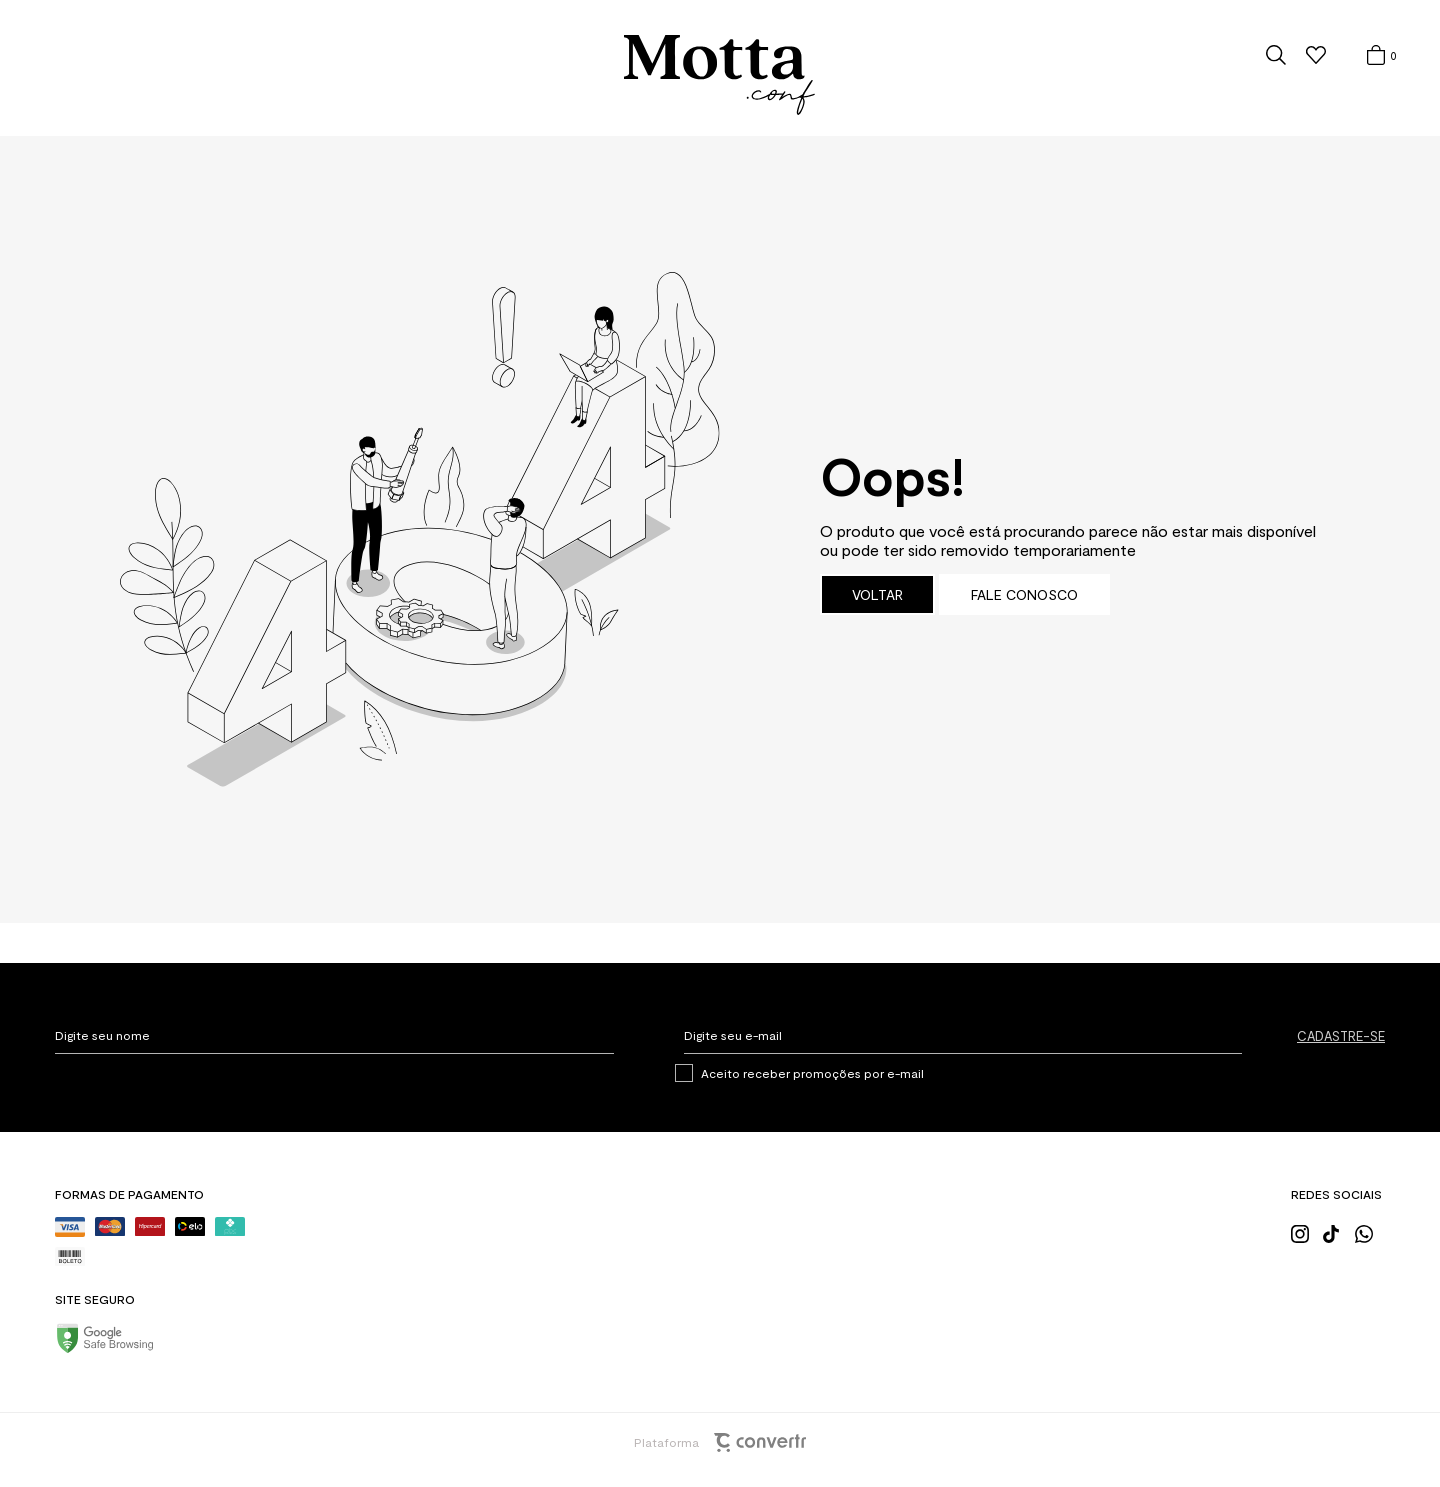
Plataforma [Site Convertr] (720, 1442)
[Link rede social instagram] (1306, 1232)
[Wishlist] (1316, 55)
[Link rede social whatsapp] (1370, 1232)
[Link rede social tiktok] (1338, 1232)
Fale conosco (1024, 594)
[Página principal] (720, 75)
